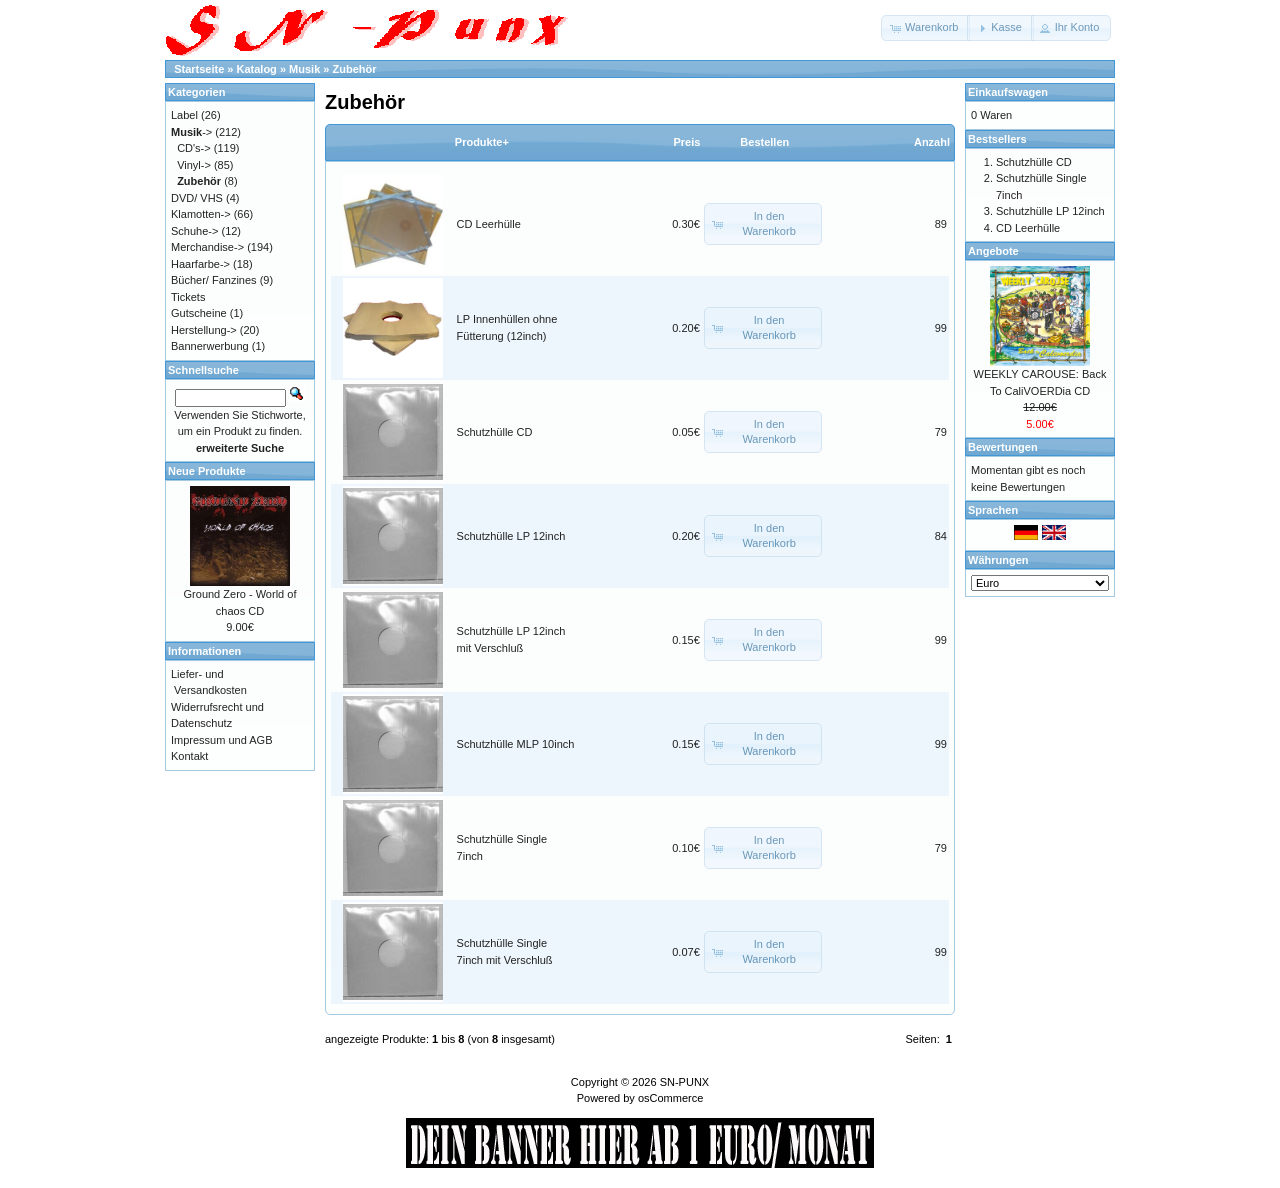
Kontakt (189, 756)
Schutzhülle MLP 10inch (516, 744)
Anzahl (932, 142)
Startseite (199, 69)
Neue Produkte (207, 471)
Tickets (188, 297)
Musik (304, 69)
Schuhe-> (194, 231)
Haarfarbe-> (200, 264)
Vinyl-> (194, 165)
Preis (686, 142)
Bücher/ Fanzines (214, 280)
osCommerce (670, 1098)
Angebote (993, 251)
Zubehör (355, 69)
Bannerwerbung (210, 346)
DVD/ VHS (197, 198)
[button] (925, 28)
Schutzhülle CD (495, 432)
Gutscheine (199, 313)
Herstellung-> (204, 330)
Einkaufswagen (1008, 92)
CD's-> (194, 148)
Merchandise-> (207, 247)
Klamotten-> (201, 214)
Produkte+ (482, 142)
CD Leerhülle (489, 224)
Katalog (257, 69)
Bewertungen (1003, 447)
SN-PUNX (685, 1082)
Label (184, 115)
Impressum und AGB (222, 740)
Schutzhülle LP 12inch (511, 536)
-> (191, 132)
